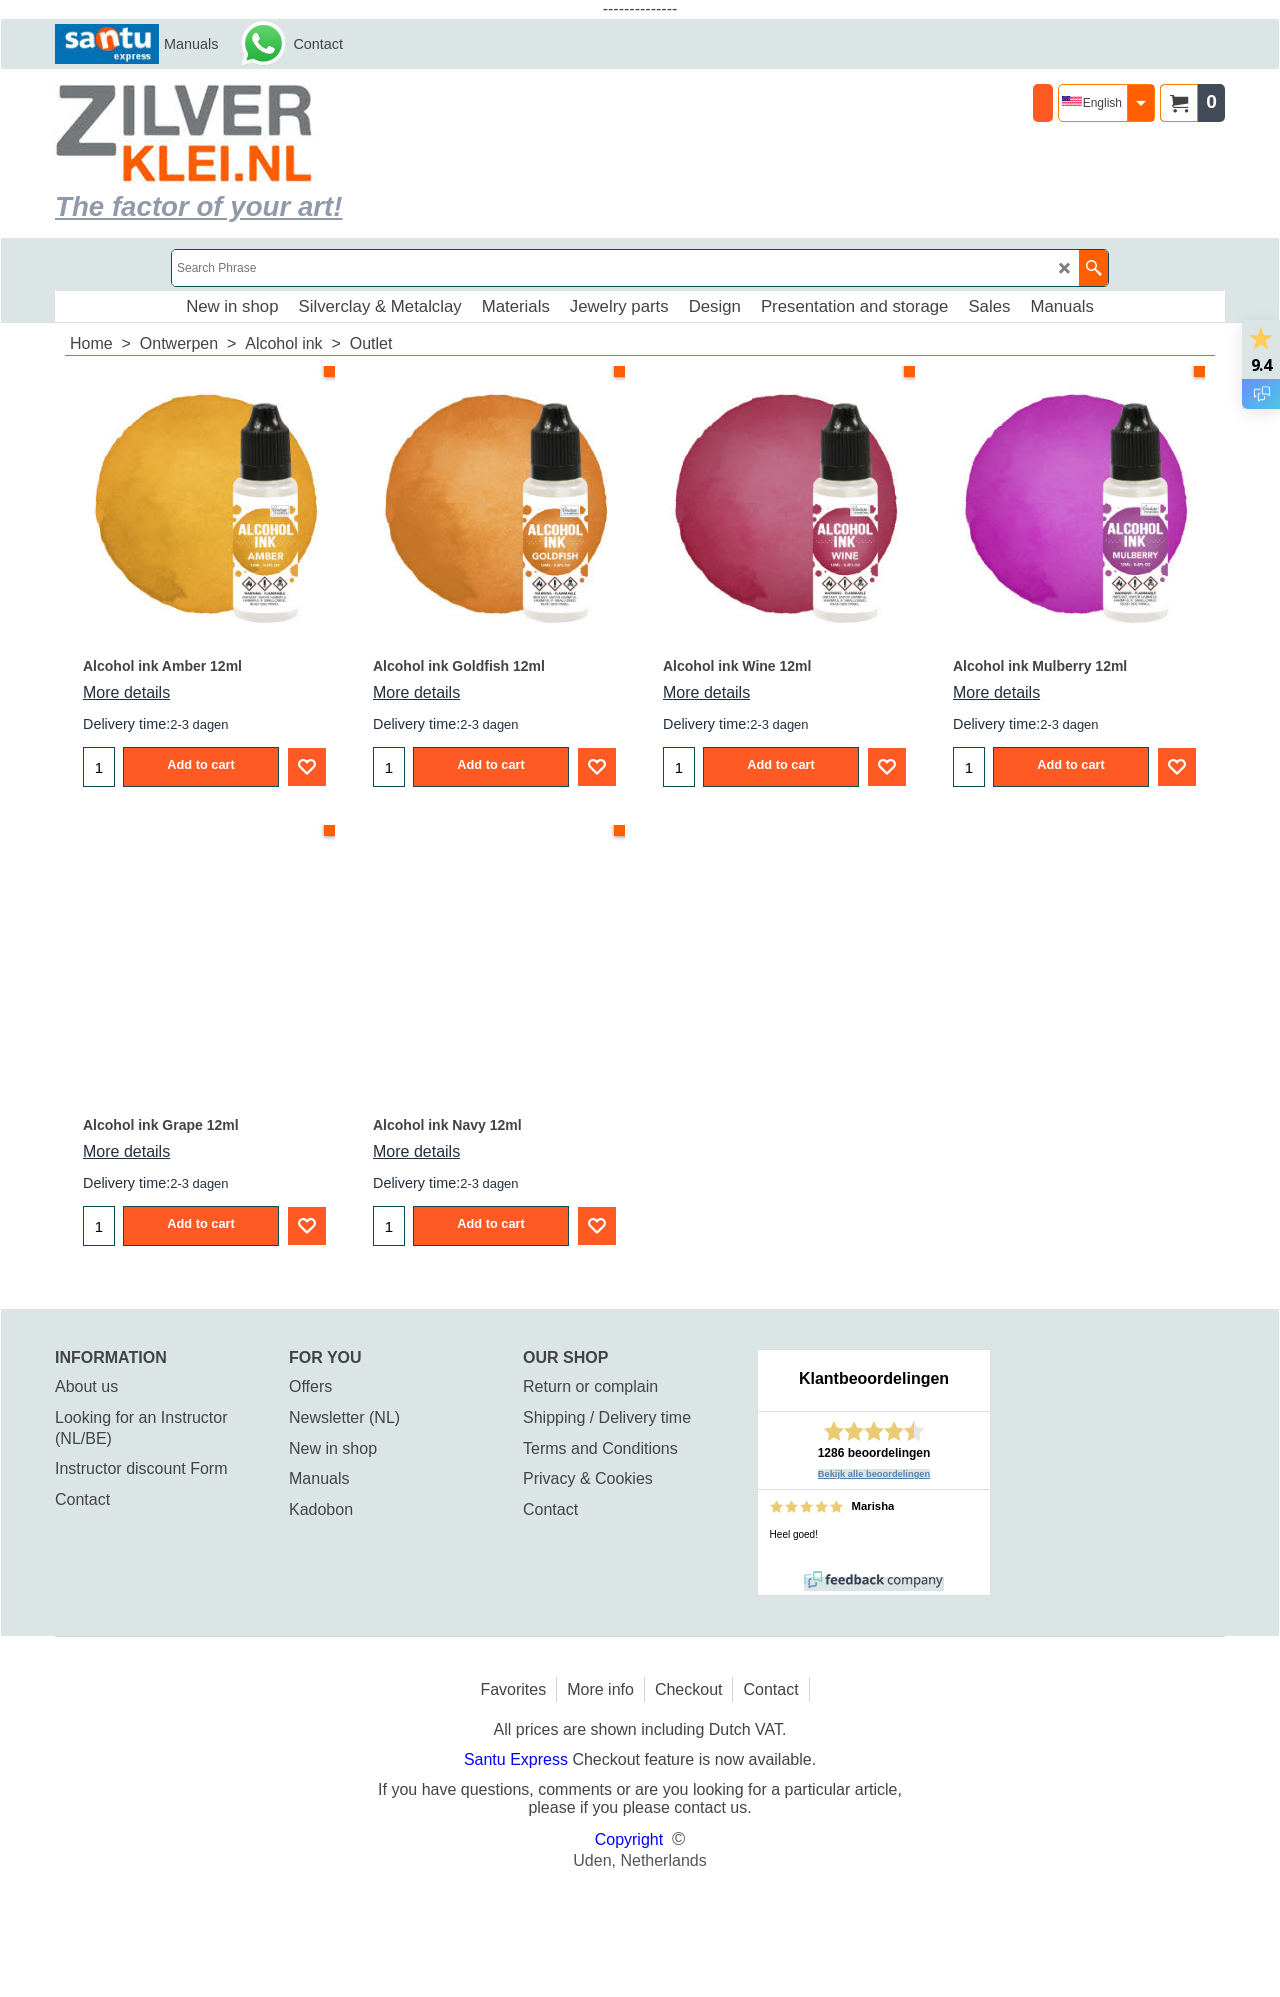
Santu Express (518, 1759)
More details (126, 692)
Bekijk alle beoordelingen (874, 1474)
